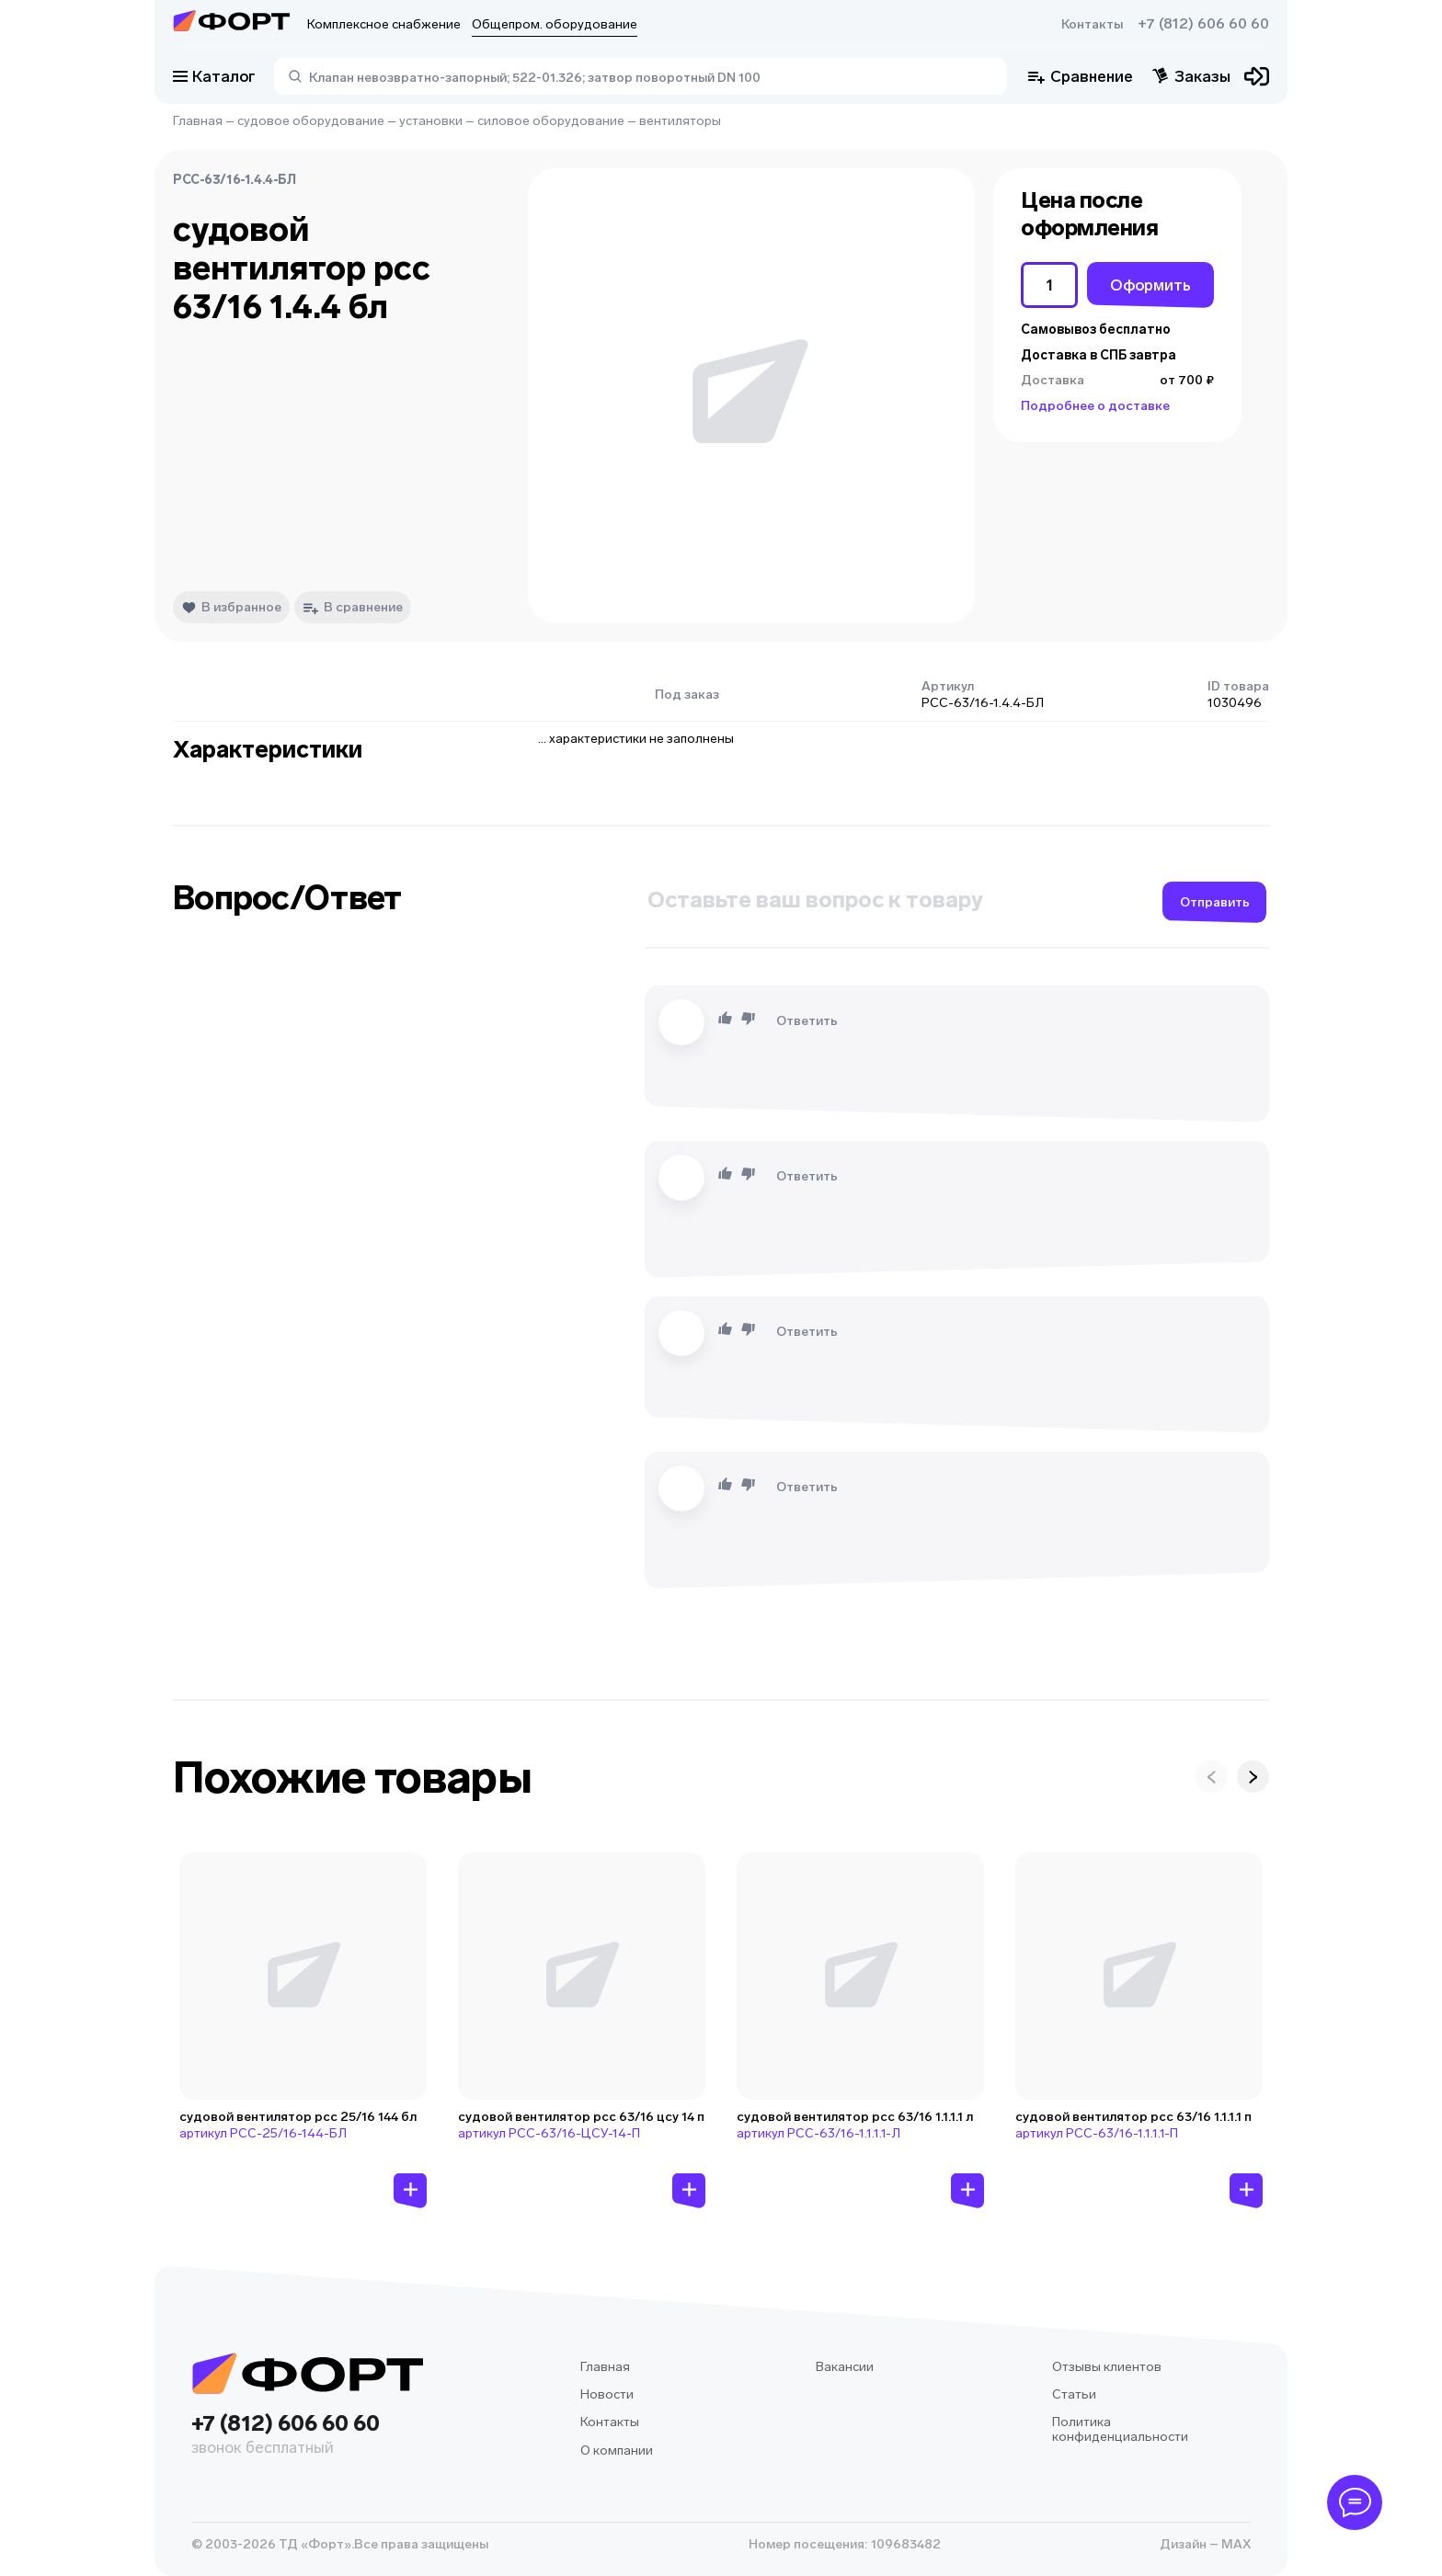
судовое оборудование (310, 121)
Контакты (1092, 24)
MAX (1235, 2544)
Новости (607, 2394)
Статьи (1074, 2394)
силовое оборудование (550, 121)
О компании (616, 2450)
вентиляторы (680, 121)
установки (431, 121)
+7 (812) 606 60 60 (1203, 24)
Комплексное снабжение (384, 24)
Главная (198, 121)
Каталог (214, 76)
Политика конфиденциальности (1120, 2429)
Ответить (807, 1021)
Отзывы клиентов (1107, 2367)
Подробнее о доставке (1095, 406)
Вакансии (845, 2367)
